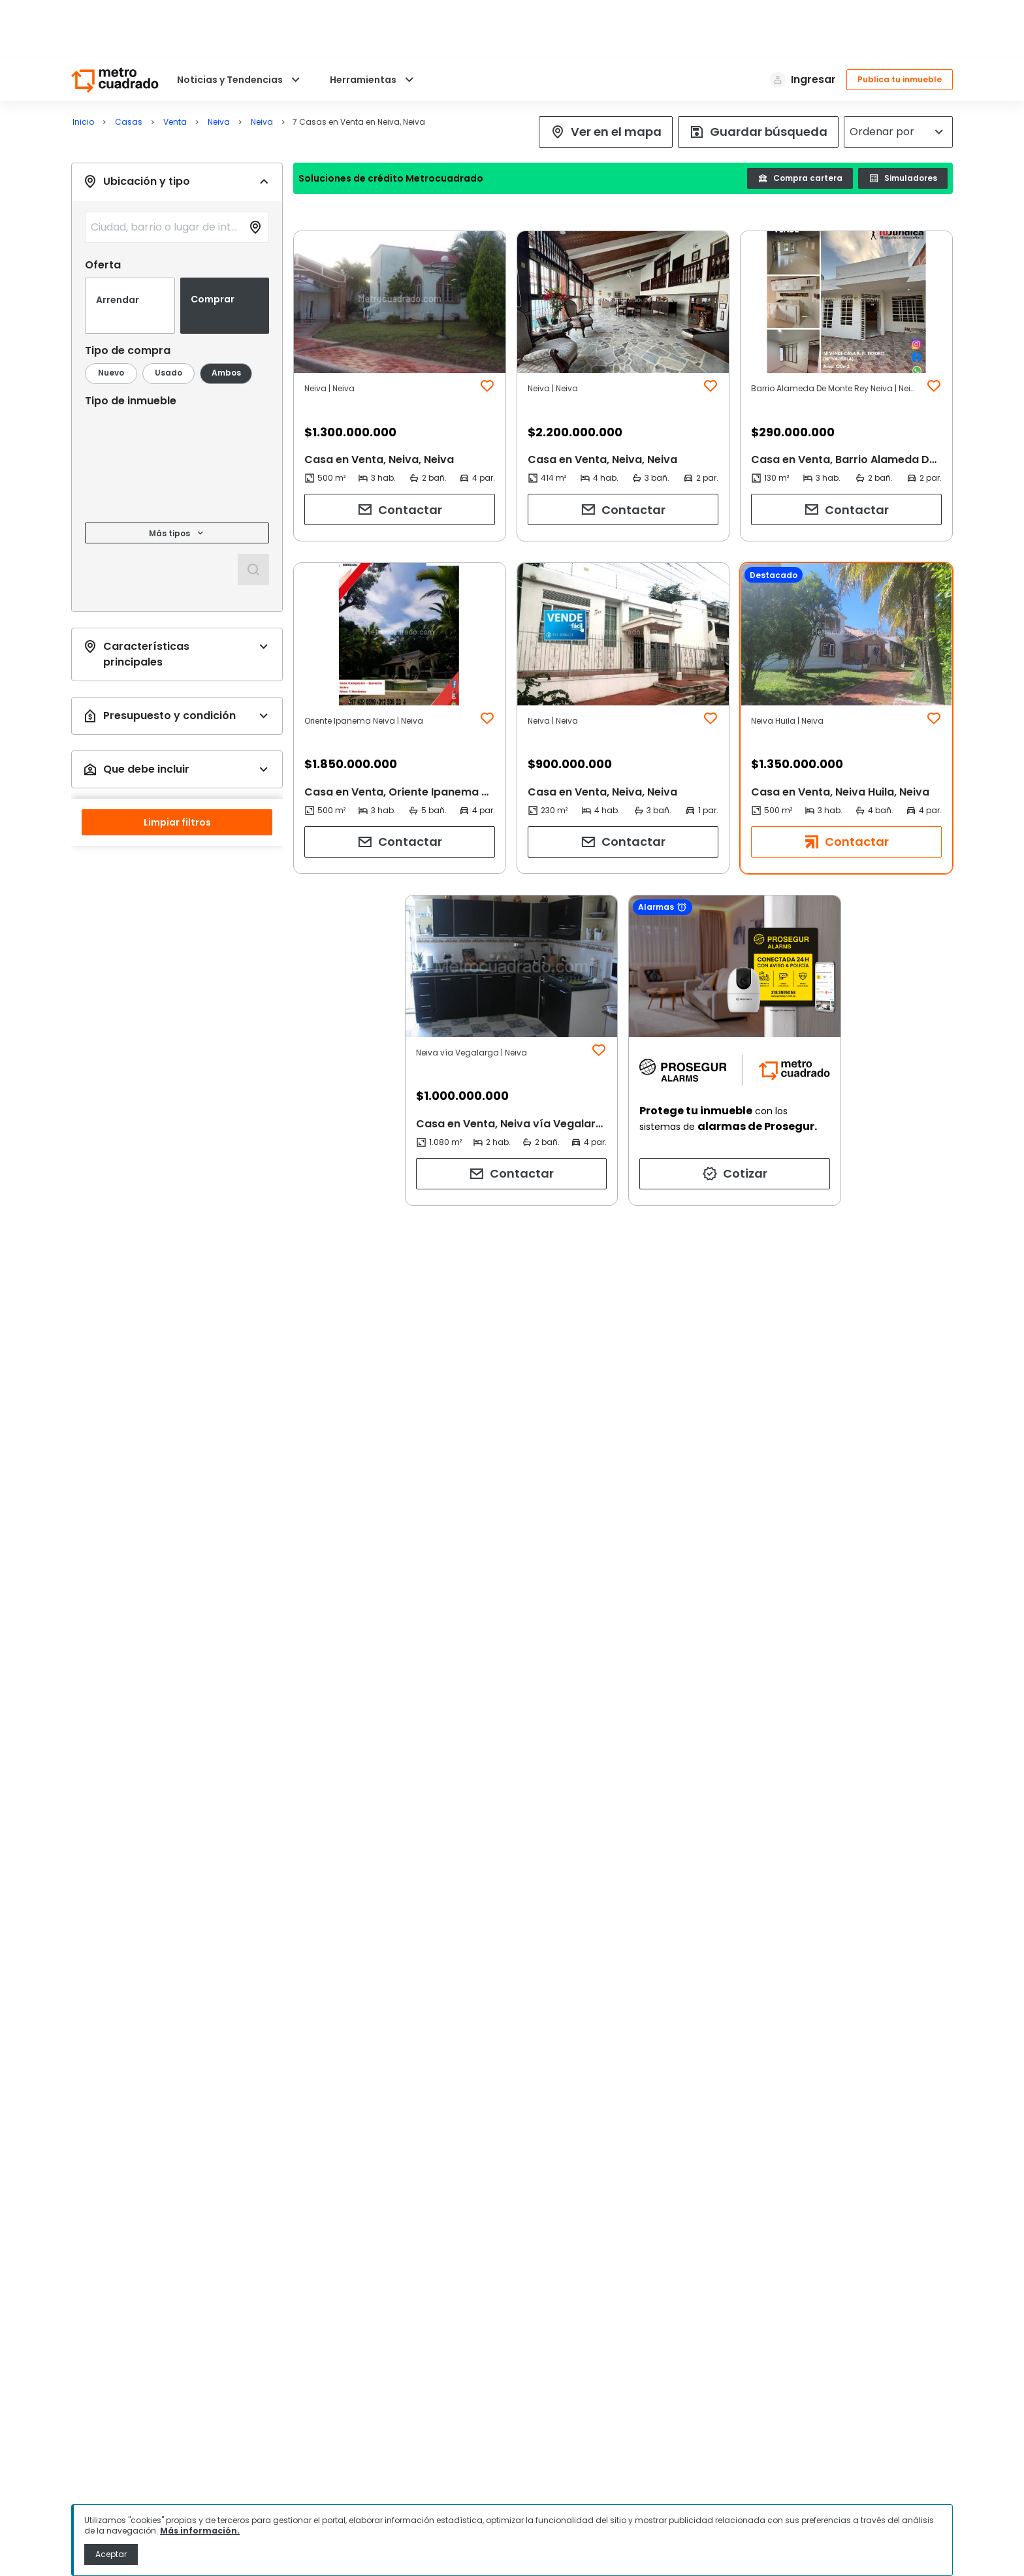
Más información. (200, 2530)
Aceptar (111, 2554)
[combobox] (159, 219)
